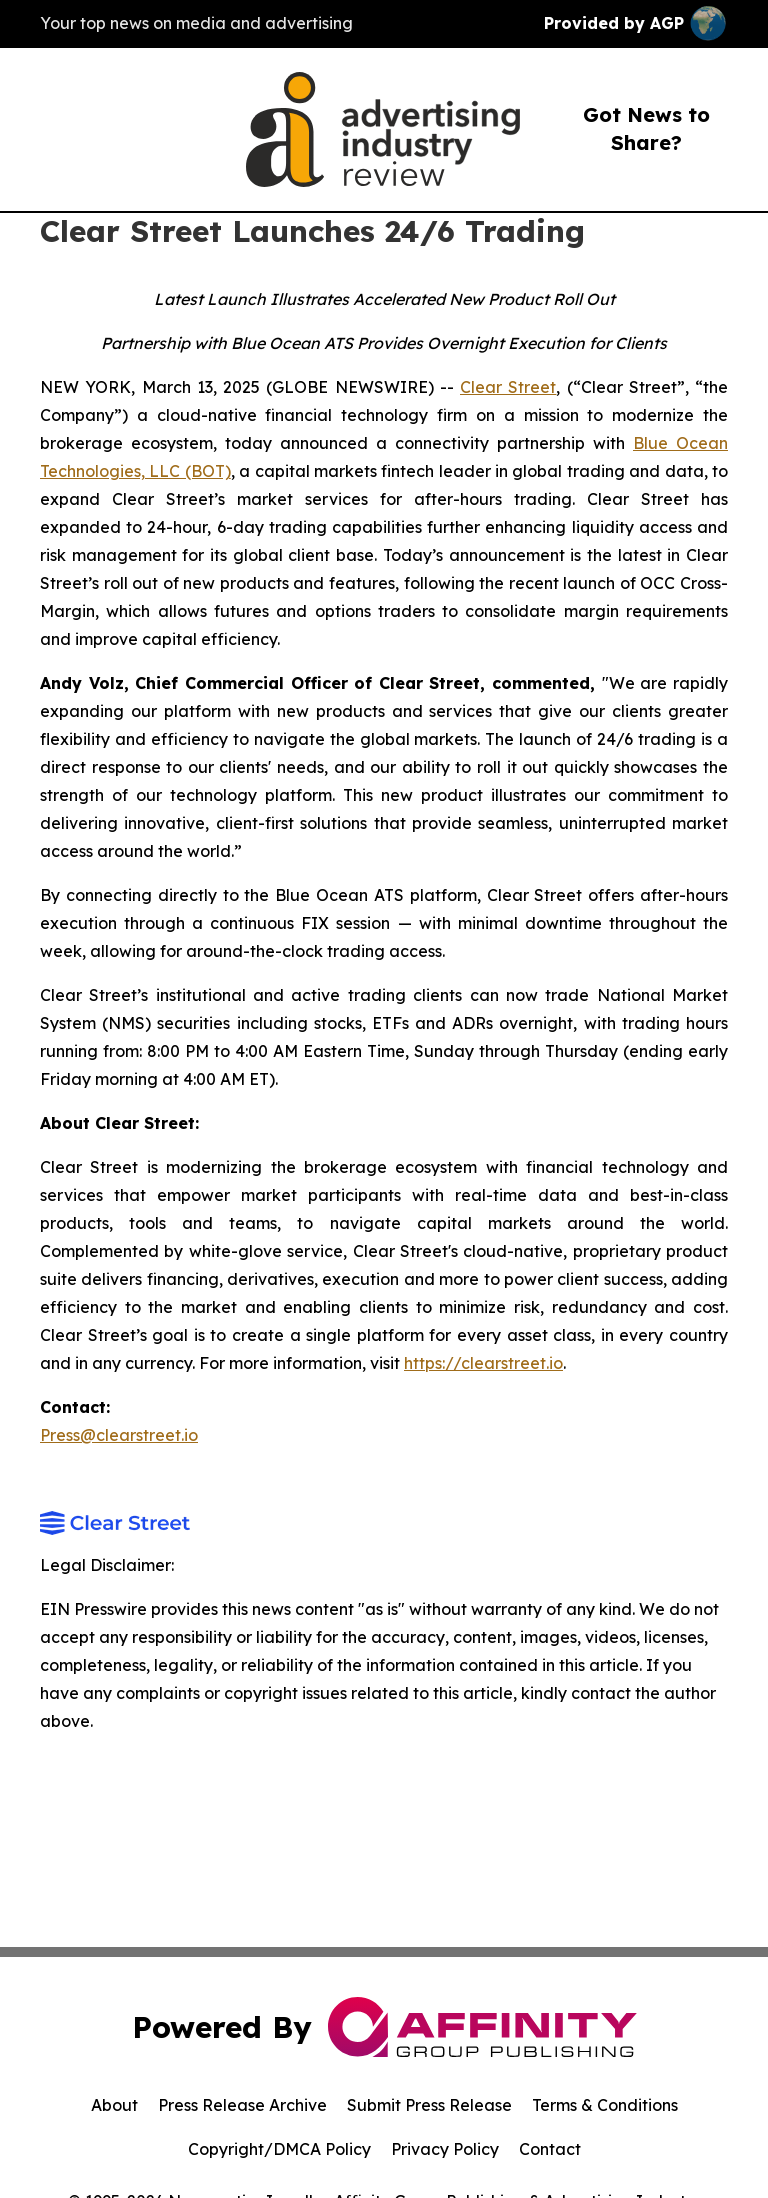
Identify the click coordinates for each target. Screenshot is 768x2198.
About (114, 2105)
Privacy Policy (445, 2149)
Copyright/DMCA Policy (279, 2149)
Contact (550, 2149)
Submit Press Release (429, 2105)
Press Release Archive (242, 2105)
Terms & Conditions (605, 2105)
